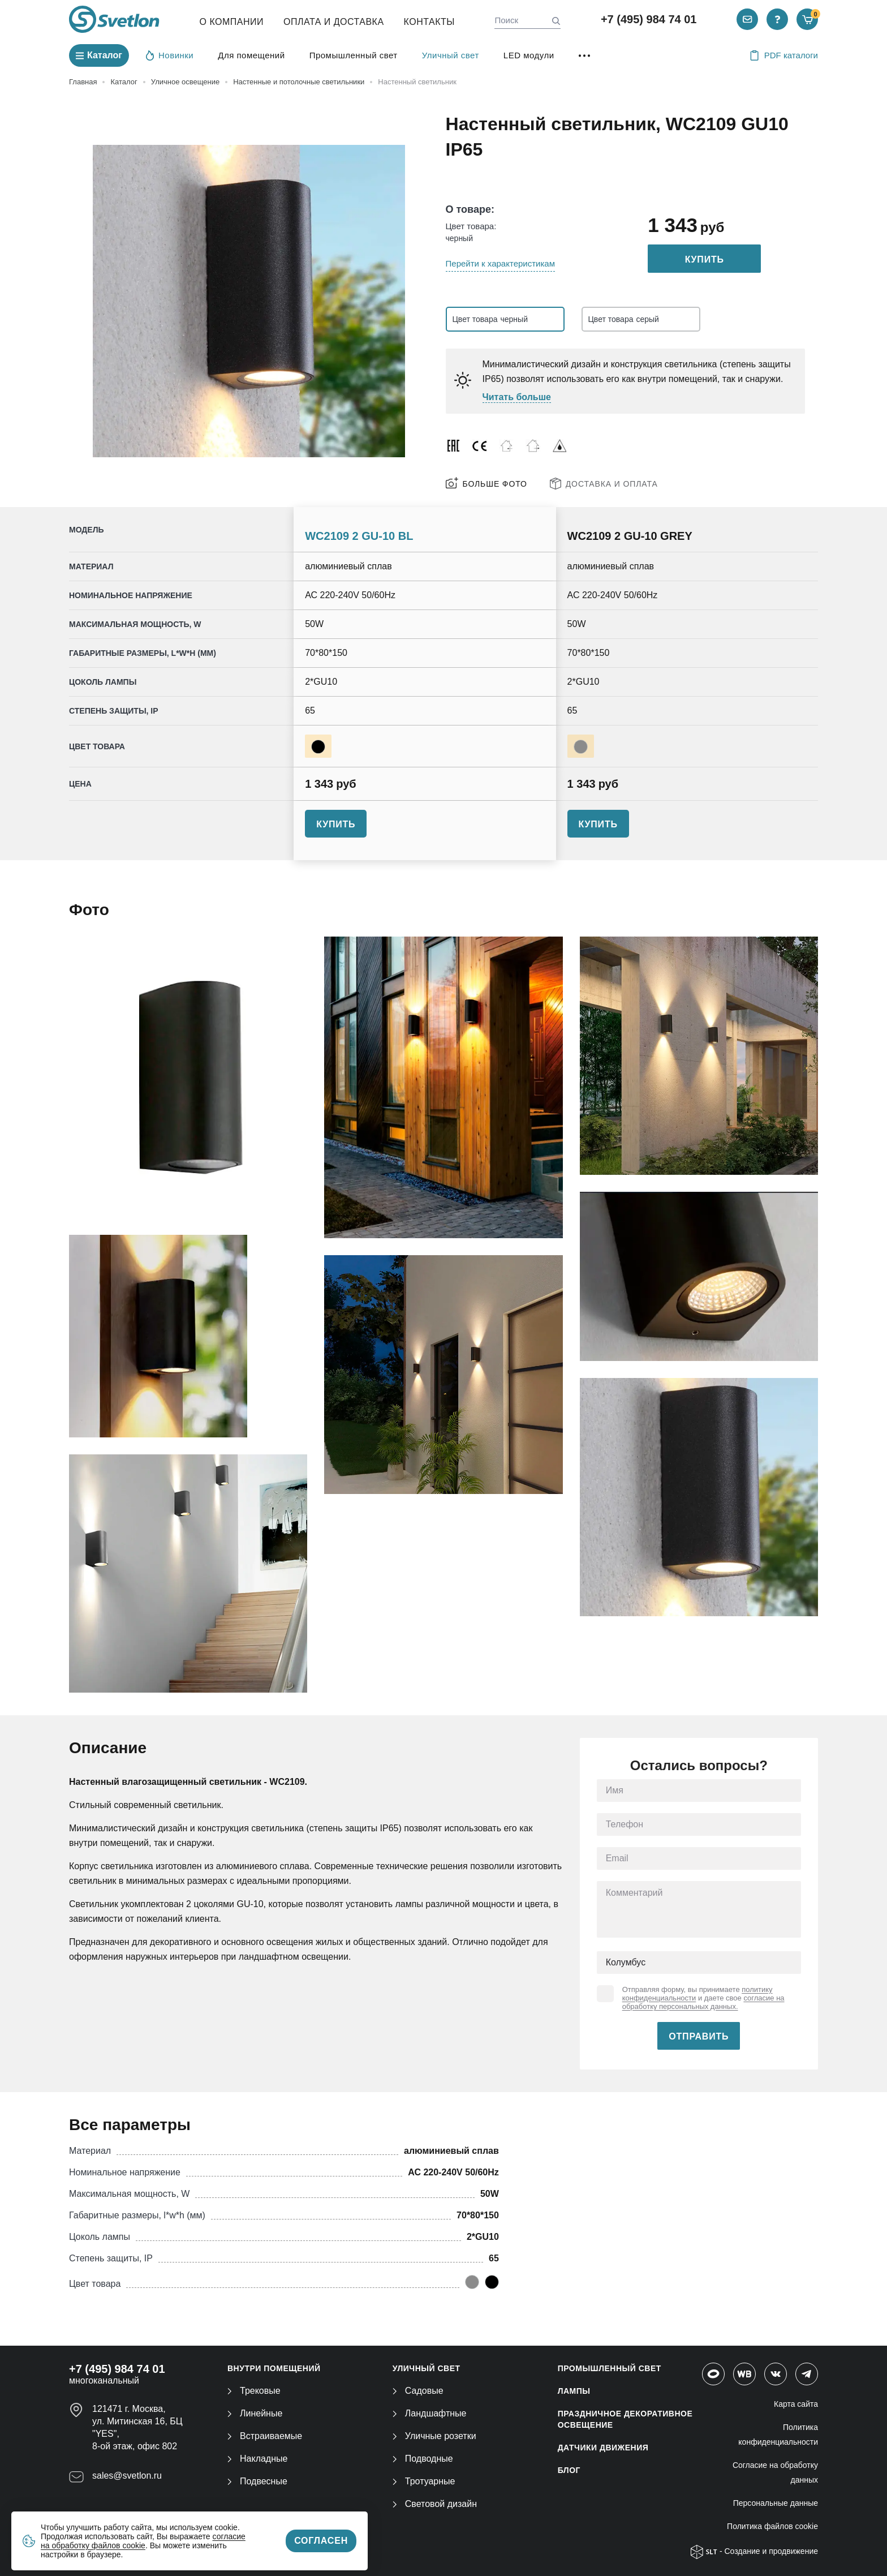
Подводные (423, 2458)
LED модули (528, 55)
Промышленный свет (353, 55)
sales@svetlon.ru (127, 2475)
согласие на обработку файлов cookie (143, 2541)
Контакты (429, 22)
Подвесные (257, 2481)
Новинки (169, 55)
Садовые (418, 2390)
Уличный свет (450, 55)
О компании (232, 22)
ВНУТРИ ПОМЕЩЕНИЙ (274, 2368)
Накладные (257, 2458)
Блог (569, 2470)
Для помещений (251, 55)
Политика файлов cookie (772, 2526)
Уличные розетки (434, 2436)
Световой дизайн (435, 2504)
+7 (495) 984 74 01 (649, 19)
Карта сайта (796, 2403)
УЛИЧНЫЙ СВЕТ (426, 2368)
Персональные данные (775, 2503)
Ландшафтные (430, 2413)
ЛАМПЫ (574, 2390)
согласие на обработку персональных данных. (703, 2002)
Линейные (254, 2413)
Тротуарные (424, 2481)
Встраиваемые (264, 2436)
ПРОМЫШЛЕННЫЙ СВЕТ (609, 2368)
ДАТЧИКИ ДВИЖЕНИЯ (603, 2447)
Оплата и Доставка (333, 22)
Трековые (254, 2390)
